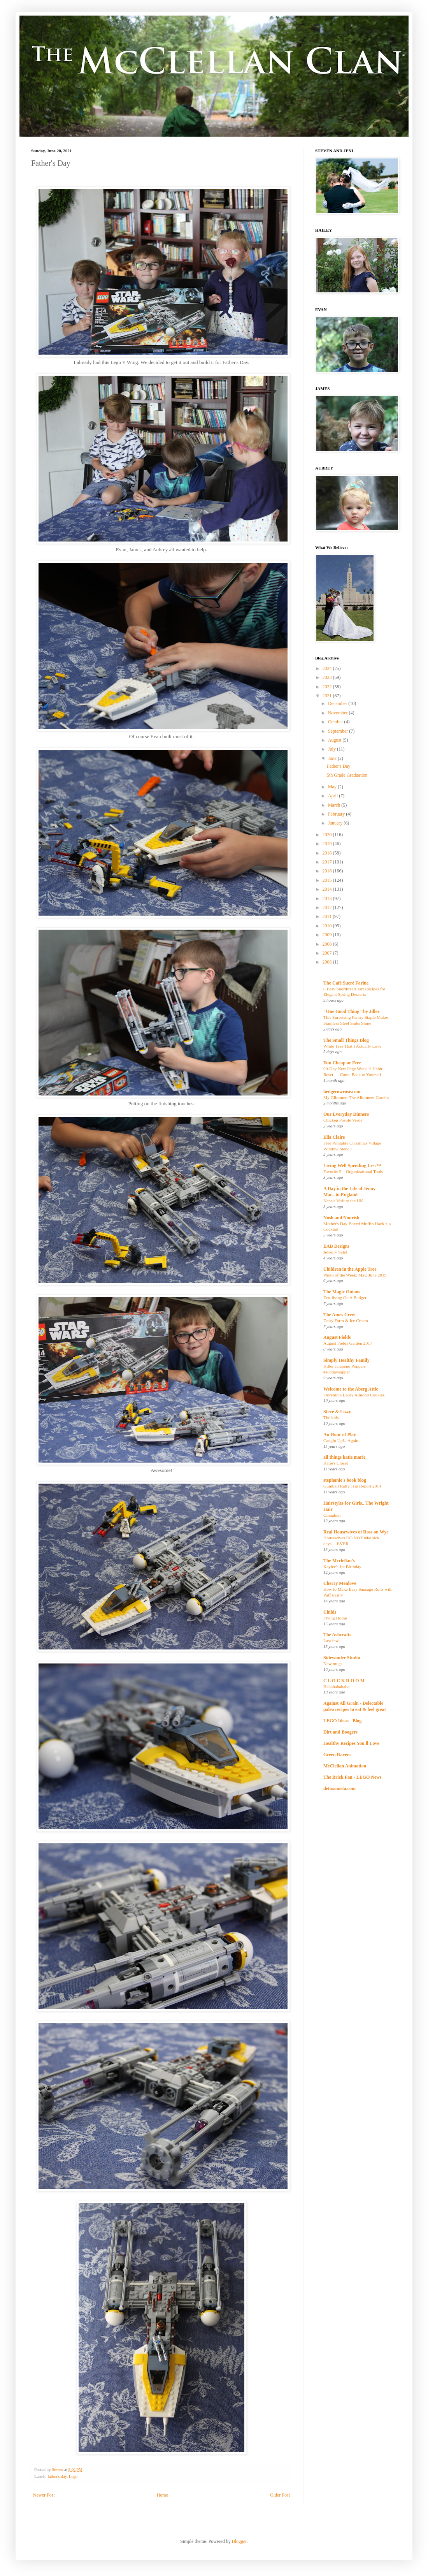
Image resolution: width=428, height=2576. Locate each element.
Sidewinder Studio (341, 1657)
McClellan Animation (344, 1766)
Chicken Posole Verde (342, 1120)
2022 (328, 686)
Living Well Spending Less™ (352, 1165)
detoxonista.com (339, 1788)
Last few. (331, 1640)
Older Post (280, 2495)
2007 (328, 953)
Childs (329, 1612)
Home (162, 2495)
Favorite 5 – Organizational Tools (353, 1171)
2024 (328, 668)
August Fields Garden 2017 (347, 1343)
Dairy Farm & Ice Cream (345, 1320)
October (336, 721)
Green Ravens (337, 1754)
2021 (328, 695)
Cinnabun (331, 1515)
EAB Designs (336, 1246)
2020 (328, 834)
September (338, 731)
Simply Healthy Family (346, 1360)
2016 (328, 871)
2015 (328, 880)
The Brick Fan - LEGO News (352, 1777)
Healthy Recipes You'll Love (351, 1743)
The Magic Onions (341, 1291)
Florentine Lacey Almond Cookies (353, 1395)
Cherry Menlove (339, 1583)
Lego (73, 2476)
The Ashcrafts (337, 1634)
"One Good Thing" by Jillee (351, 1011)
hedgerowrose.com (341, 1091)
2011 (328, 916)
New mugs (332, 1663)
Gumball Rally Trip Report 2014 (352, 1486)
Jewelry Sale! (335, 1252)
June (333, 758)
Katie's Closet (335, 1463)
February (337, 814)
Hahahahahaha (336, 1686)
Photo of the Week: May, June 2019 (354, 1275)
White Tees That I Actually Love (352, 1046)
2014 (328, 889)
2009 (328, 934)
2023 (328, 677)
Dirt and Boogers (340, 1732)
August (335, 740)
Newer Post (44, 2495)
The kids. (331, 1417)
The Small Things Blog (346, 1040)
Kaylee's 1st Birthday (342, 1566)
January (336, 823)
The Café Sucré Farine (345, 983)
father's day (57, 2476)
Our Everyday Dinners (346, 1114)
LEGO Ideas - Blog (342, 1720)
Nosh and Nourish (341, 1217)
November (338, 713)
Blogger (239, 2541)
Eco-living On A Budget (344, 1297)
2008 (328, 944)
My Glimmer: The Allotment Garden (356, 1097)
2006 (328, 962)
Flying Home (335, 1618)
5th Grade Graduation (347, 775)
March (334, 805)
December (338, 703)
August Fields (337, 1337)
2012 (328, 907)
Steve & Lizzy (337, 1411)
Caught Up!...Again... (342, 1440)
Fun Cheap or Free (342, 1063)
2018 (328, 853)
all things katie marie (344, 1457)
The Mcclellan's (339, 1560)
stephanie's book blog (344, 1480)
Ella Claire (334, 1137)
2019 (328, 843)
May (333, 787)
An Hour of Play (339, 1434)
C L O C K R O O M (344, 1680)
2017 (328, 862)
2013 (328, 898)
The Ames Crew (339, 1314)
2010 (328, 925)
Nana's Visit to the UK (343, 1200)
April (333, 795)
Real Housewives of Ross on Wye (356, 1532)
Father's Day (338, 766)
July (332, 749)
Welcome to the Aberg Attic (350, 1389)
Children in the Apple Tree (349, 1269)
